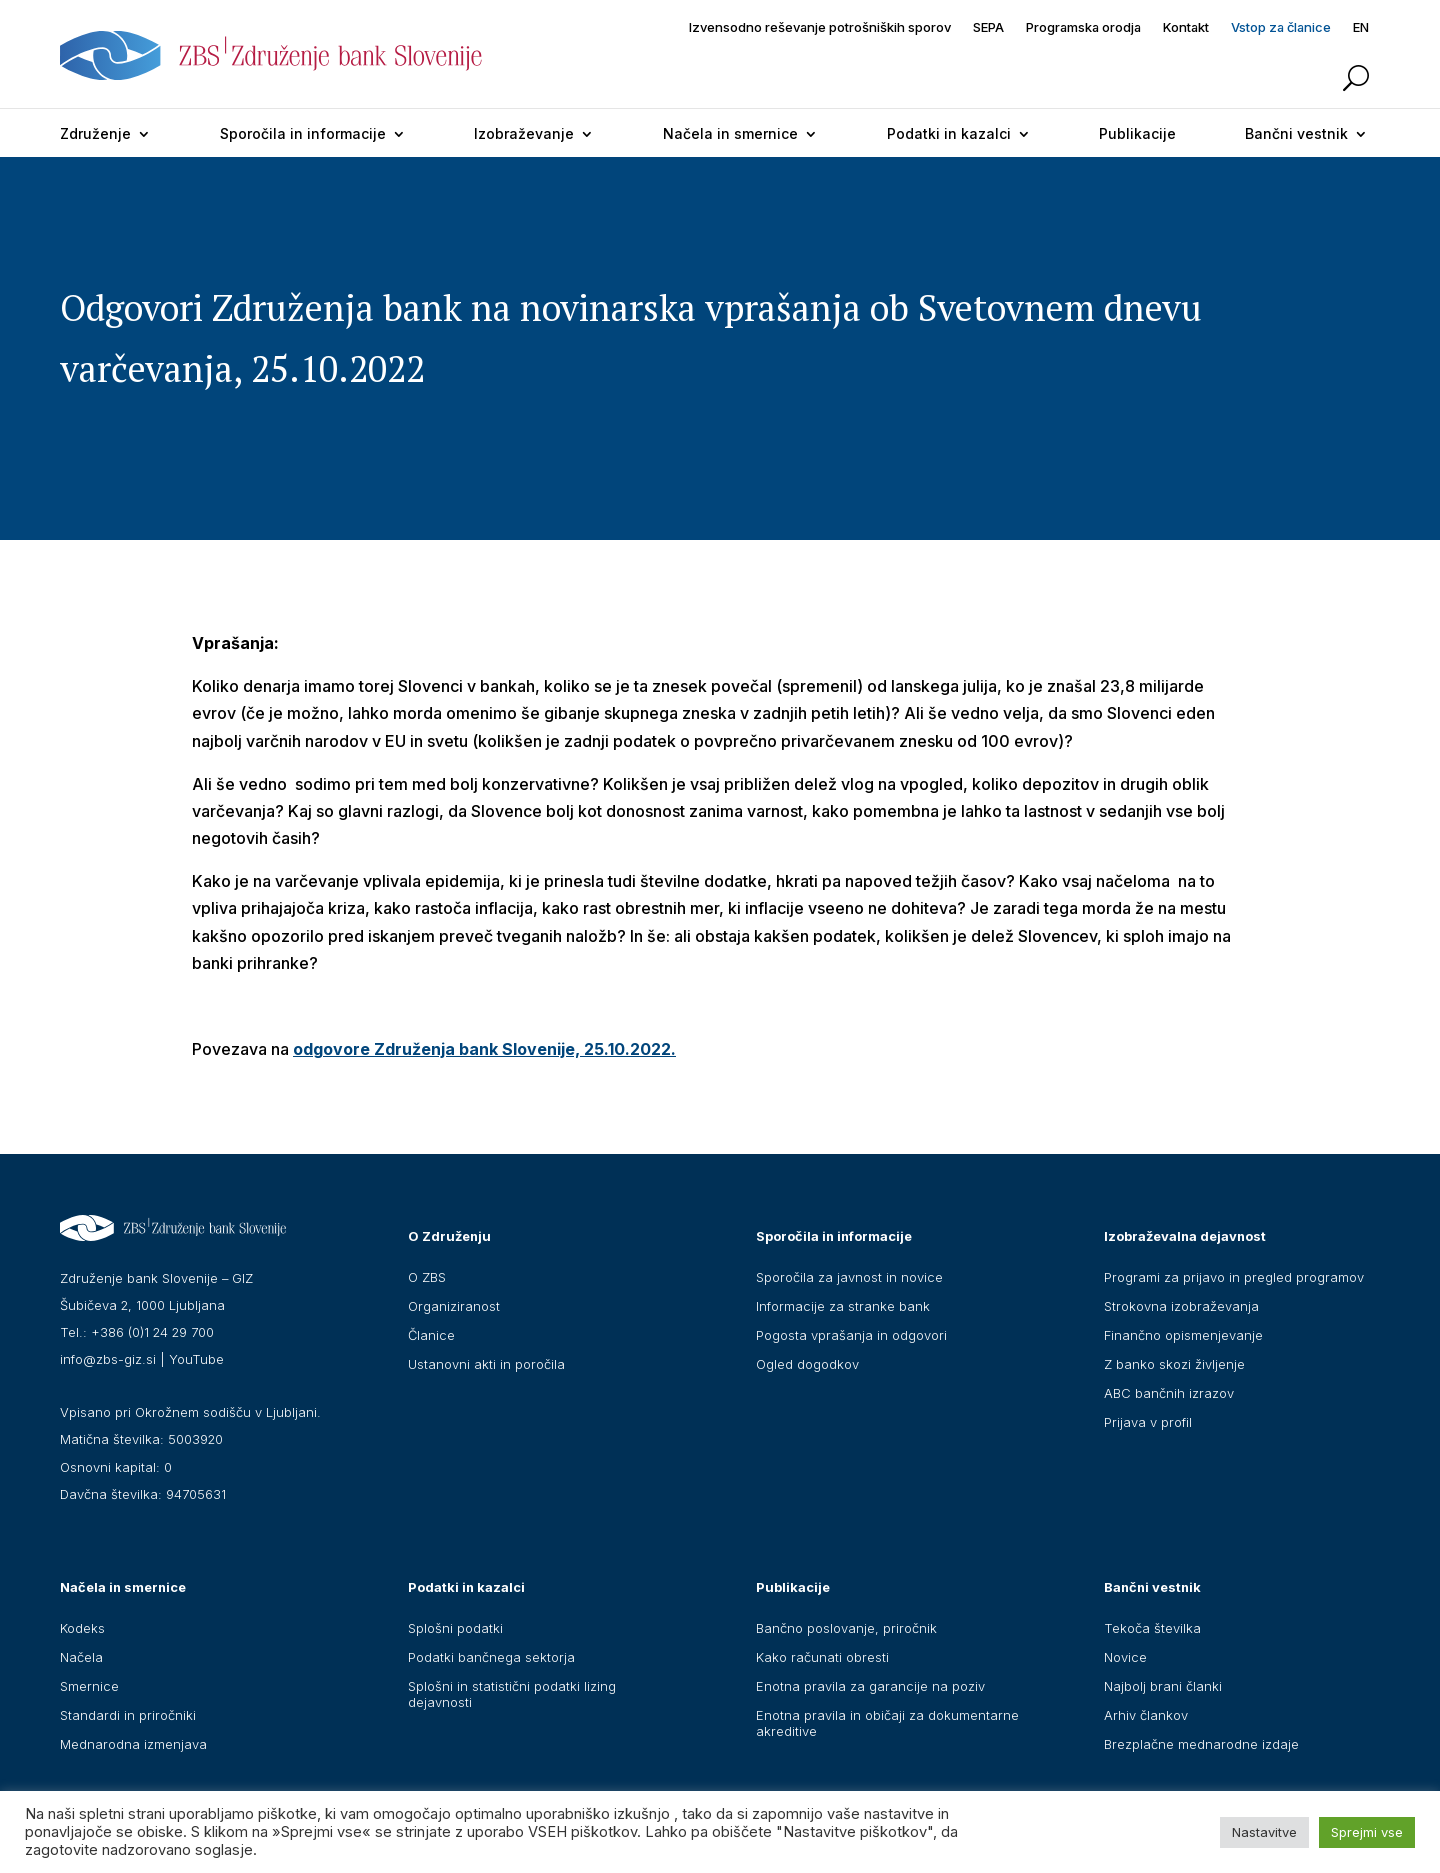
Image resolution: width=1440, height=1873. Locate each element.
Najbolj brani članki (1163, 1686)
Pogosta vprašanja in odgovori (851, 1335)
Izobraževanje (524, 133)
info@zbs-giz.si (108, 1359)
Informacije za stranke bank (843, 1306)
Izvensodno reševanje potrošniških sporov (820, 27)
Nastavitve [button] (1264, 1832)
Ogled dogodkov (807, 1364)
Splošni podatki (455, 1628)
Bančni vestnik (1296, 133)
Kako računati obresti (822, 1657)
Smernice (89, 1686)
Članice (431, 1335)
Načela (81, 1657)
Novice (1125, 1657)
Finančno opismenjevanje (1183, 1335)
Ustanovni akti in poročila (486, 1364)
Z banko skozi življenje (1174, 1364)
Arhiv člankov (1146, 1715)
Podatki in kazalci (949, 133)
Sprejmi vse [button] (1367, 1832)
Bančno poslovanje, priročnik (846, 1628)
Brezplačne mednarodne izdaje (1201, 1744)
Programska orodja (1083, 27)
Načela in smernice (730, 133)
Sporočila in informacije (303, 133)
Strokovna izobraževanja (1181, 1306)
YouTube (196, 1359)
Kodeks (82, 1628)
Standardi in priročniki (128, 1715)
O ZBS (427, 1277)
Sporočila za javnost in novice (849, 1277)
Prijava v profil (1148, 1422)
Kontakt (1186, 27)
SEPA (988, 27)
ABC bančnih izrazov (1169, 1393)
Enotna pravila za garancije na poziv (870, 1686)
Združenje (95, 133)
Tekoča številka (1152, 1628)
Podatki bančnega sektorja (491, 1657)
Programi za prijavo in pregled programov (1234, 1277)
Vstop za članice (1281, 27)
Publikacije (1137, 133)
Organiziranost (454, 1306)
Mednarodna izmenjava (133, 1744)
